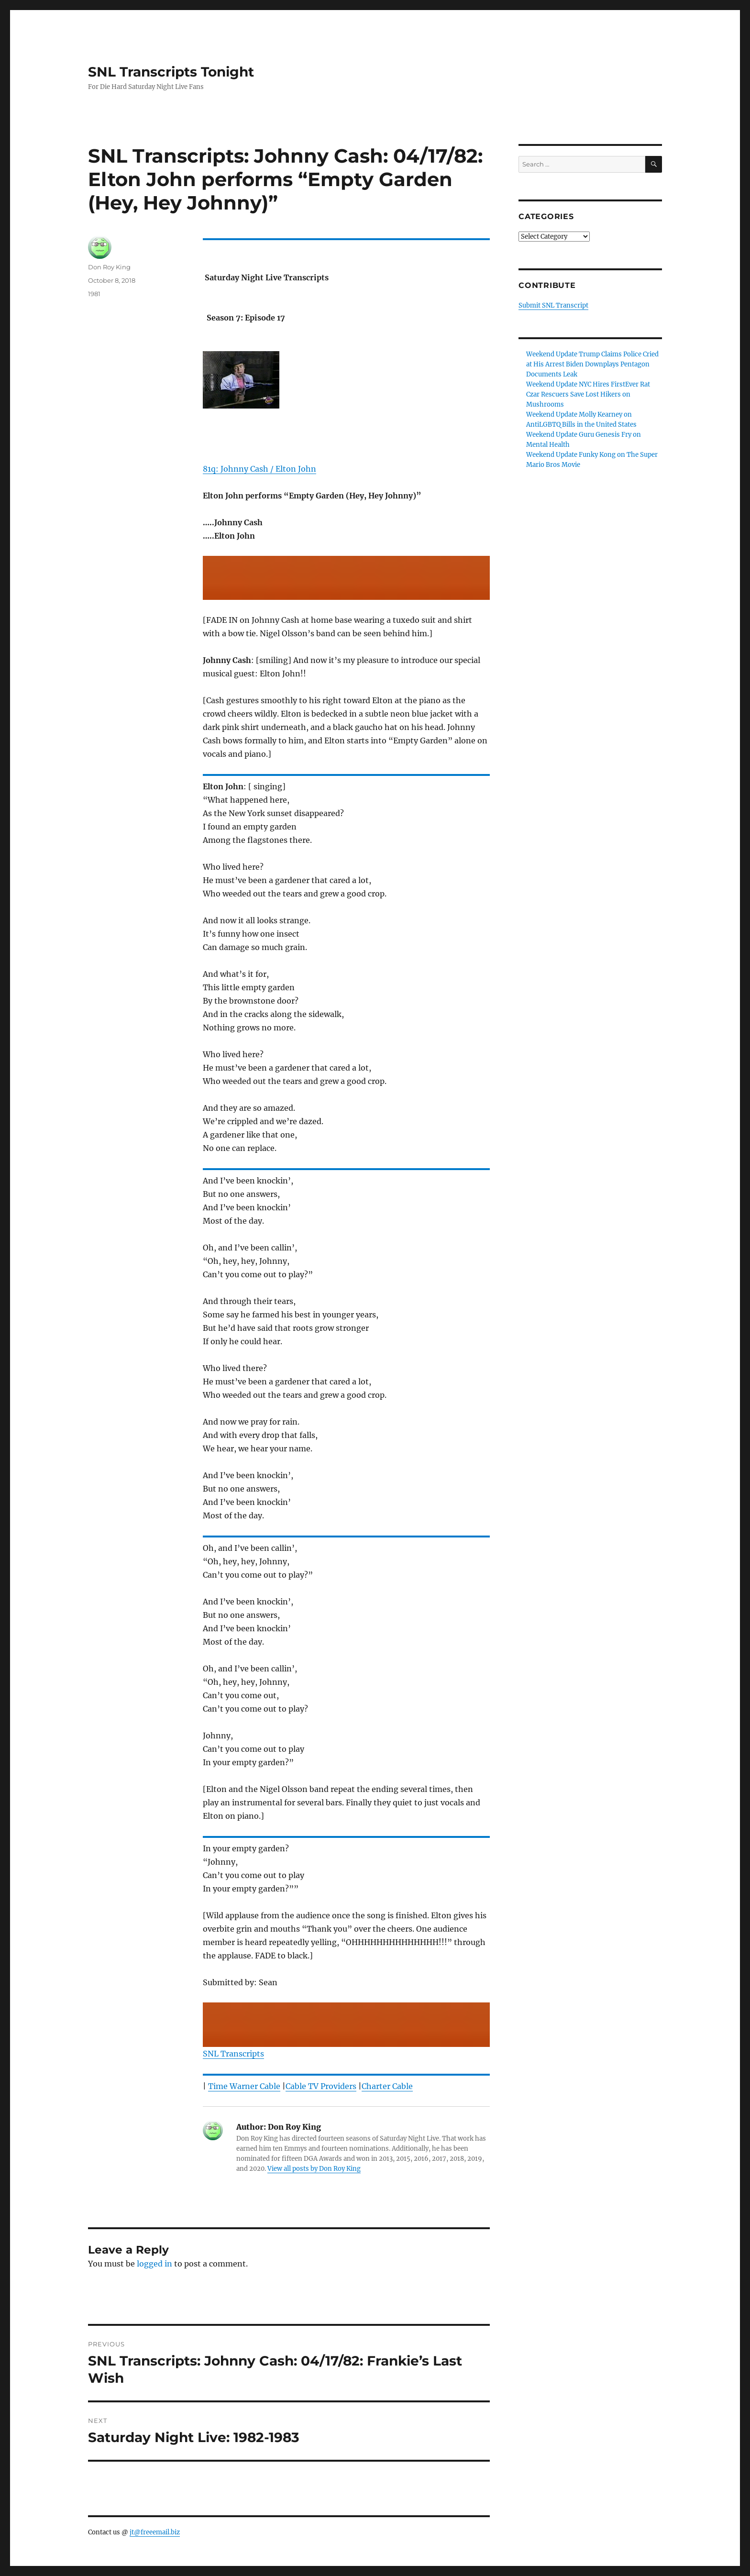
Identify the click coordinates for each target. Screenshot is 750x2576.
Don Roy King (109, 267)
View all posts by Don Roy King (314, 2169)
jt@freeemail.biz (155, 2532)
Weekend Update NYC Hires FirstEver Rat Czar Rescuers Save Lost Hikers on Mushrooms (588, 394)
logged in (154, 2263)
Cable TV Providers (321, 2086)
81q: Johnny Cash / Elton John (259, 469)
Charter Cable (387, 2086)
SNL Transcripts (233, 2053)
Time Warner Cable (244, 2086)
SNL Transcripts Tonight (171, 72)
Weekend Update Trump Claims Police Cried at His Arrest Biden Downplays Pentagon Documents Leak (592, 364)
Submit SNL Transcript (553, 305)
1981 (94, 294)
